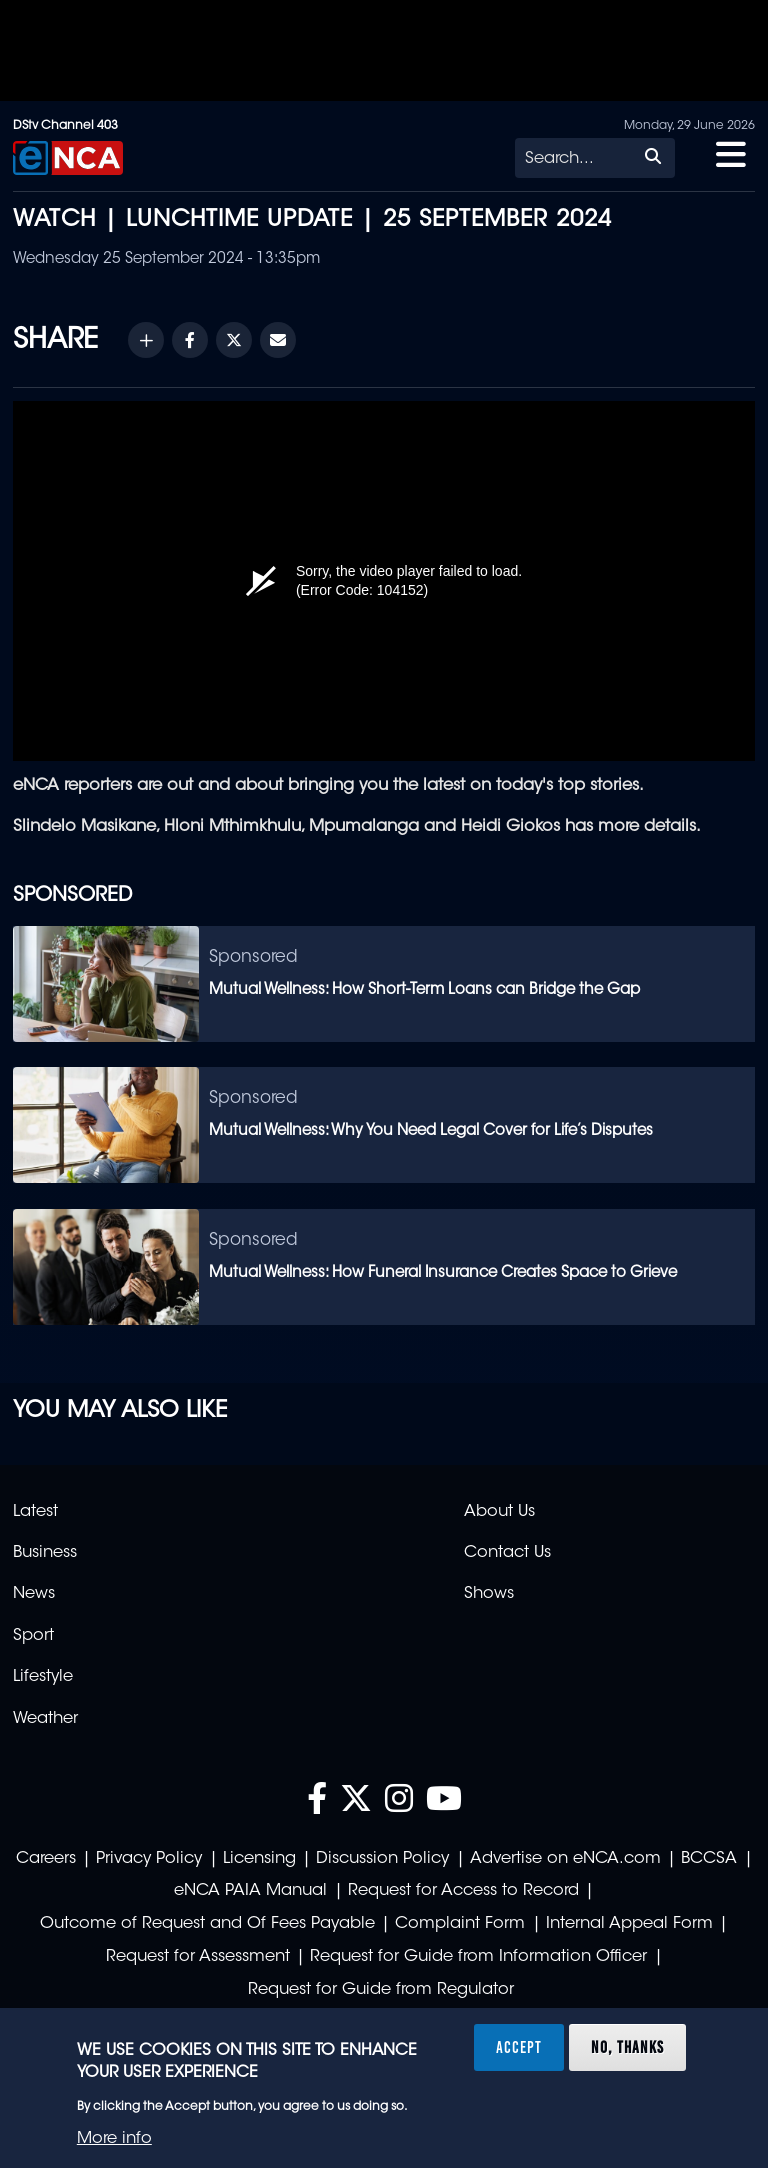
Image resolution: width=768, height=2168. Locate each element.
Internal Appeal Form (629, 1924)
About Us (499, 1512)
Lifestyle (43, 1677)
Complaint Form (460, 1924)
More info (114, 2139)
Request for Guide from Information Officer (478, 1957)
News (34, 1594)
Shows (489, 1594)
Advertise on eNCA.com (565, 1859)
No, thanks (627, 2047)
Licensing (259, 1859)
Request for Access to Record (463, 1891)
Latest (35, 1512)
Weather (45, 1719)
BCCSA (709, 1859)
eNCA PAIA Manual (250, 1891)
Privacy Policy (149, 1859)
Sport (33, 1636)
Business (45, 1553)
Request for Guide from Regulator (381, 1990)
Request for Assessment (198, 1957)
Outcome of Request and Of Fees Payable (207, 1924)
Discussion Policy (382, 1859)
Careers (46, 1859)
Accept (519, 2047)
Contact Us (507, 1553)
